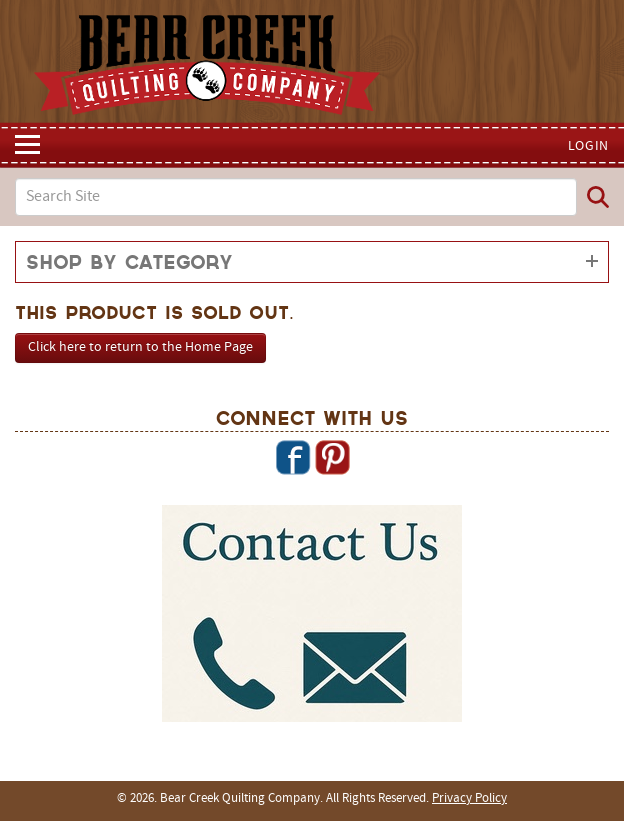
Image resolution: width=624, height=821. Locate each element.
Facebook (293, 457)
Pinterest (332, 457)
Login (589, 146)
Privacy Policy (469, 799)
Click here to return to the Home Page (140, 347)
